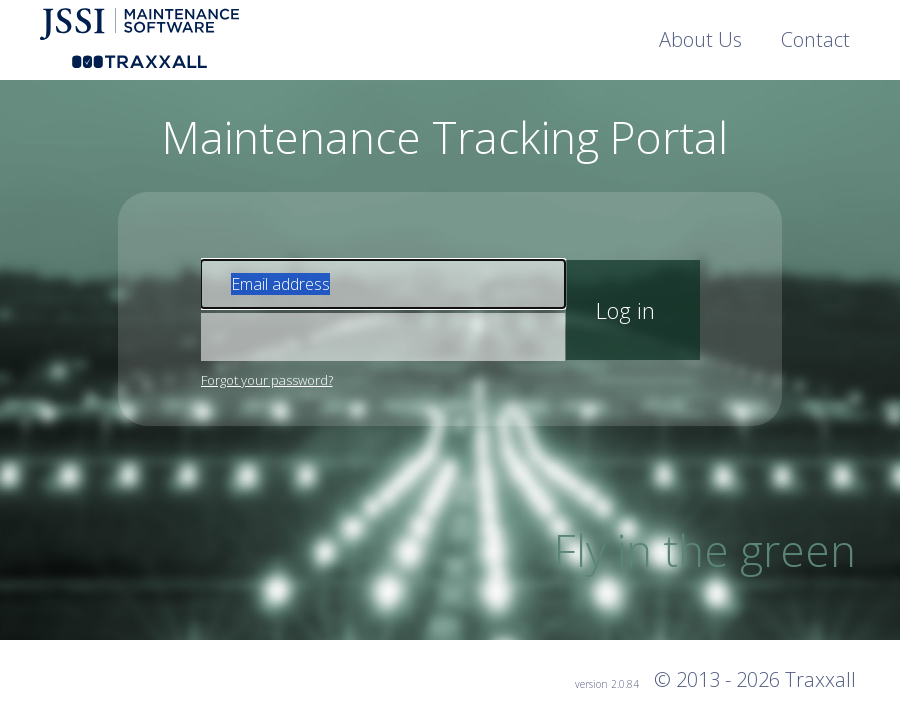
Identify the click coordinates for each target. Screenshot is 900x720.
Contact (815, 39)
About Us (700, 39)
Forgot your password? (267, 380)
